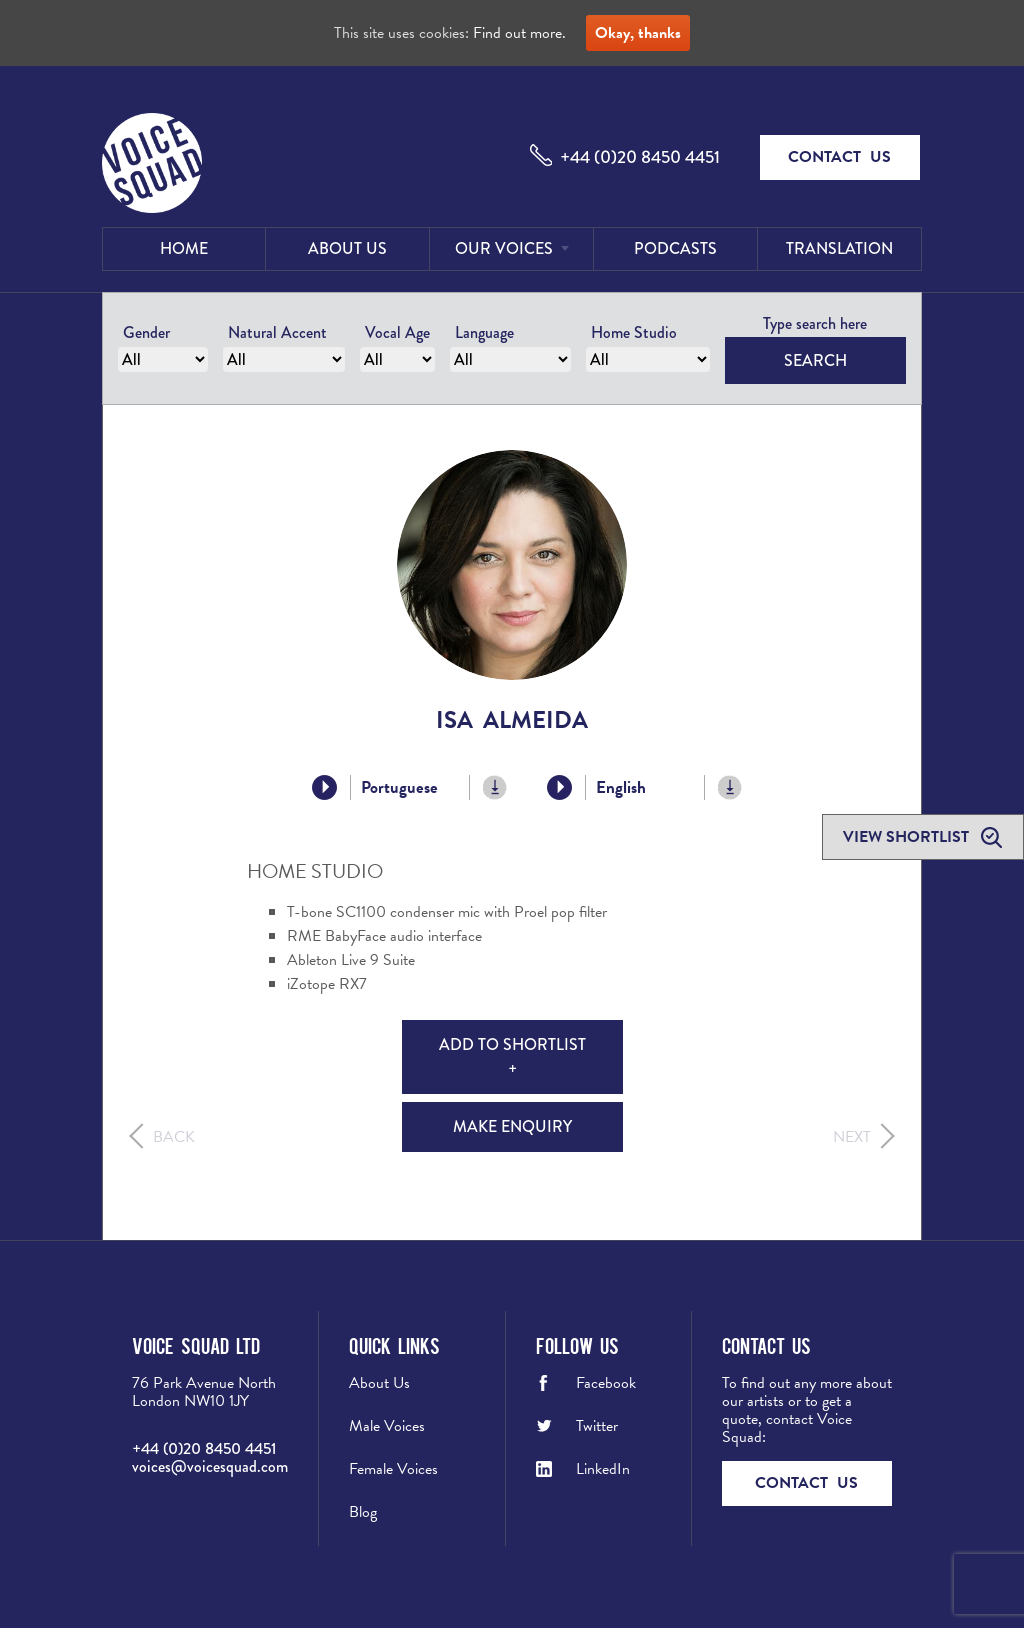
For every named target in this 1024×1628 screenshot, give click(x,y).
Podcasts (675, 248)
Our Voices (504, 248)
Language (484, 332)
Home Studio (634, 332)
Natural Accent (277, 332)
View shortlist (908, 837)
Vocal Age (397, 332)
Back (174, 1137)
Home (184, 248)
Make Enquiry (512, 1126)
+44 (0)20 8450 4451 (640, 157)
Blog (363, 1512)
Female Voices (393, 1469)
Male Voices (387, 1426)
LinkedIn (603, 1469)
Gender (146, 332)
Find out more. (519, 33)
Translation (839, 248)
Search (815, 360)
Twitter (597, 1426)
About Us (347, 248)
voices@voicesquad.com (210, 1466)
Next (852, 1137)
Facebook (606, 1383)
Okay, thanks (638, 33)
